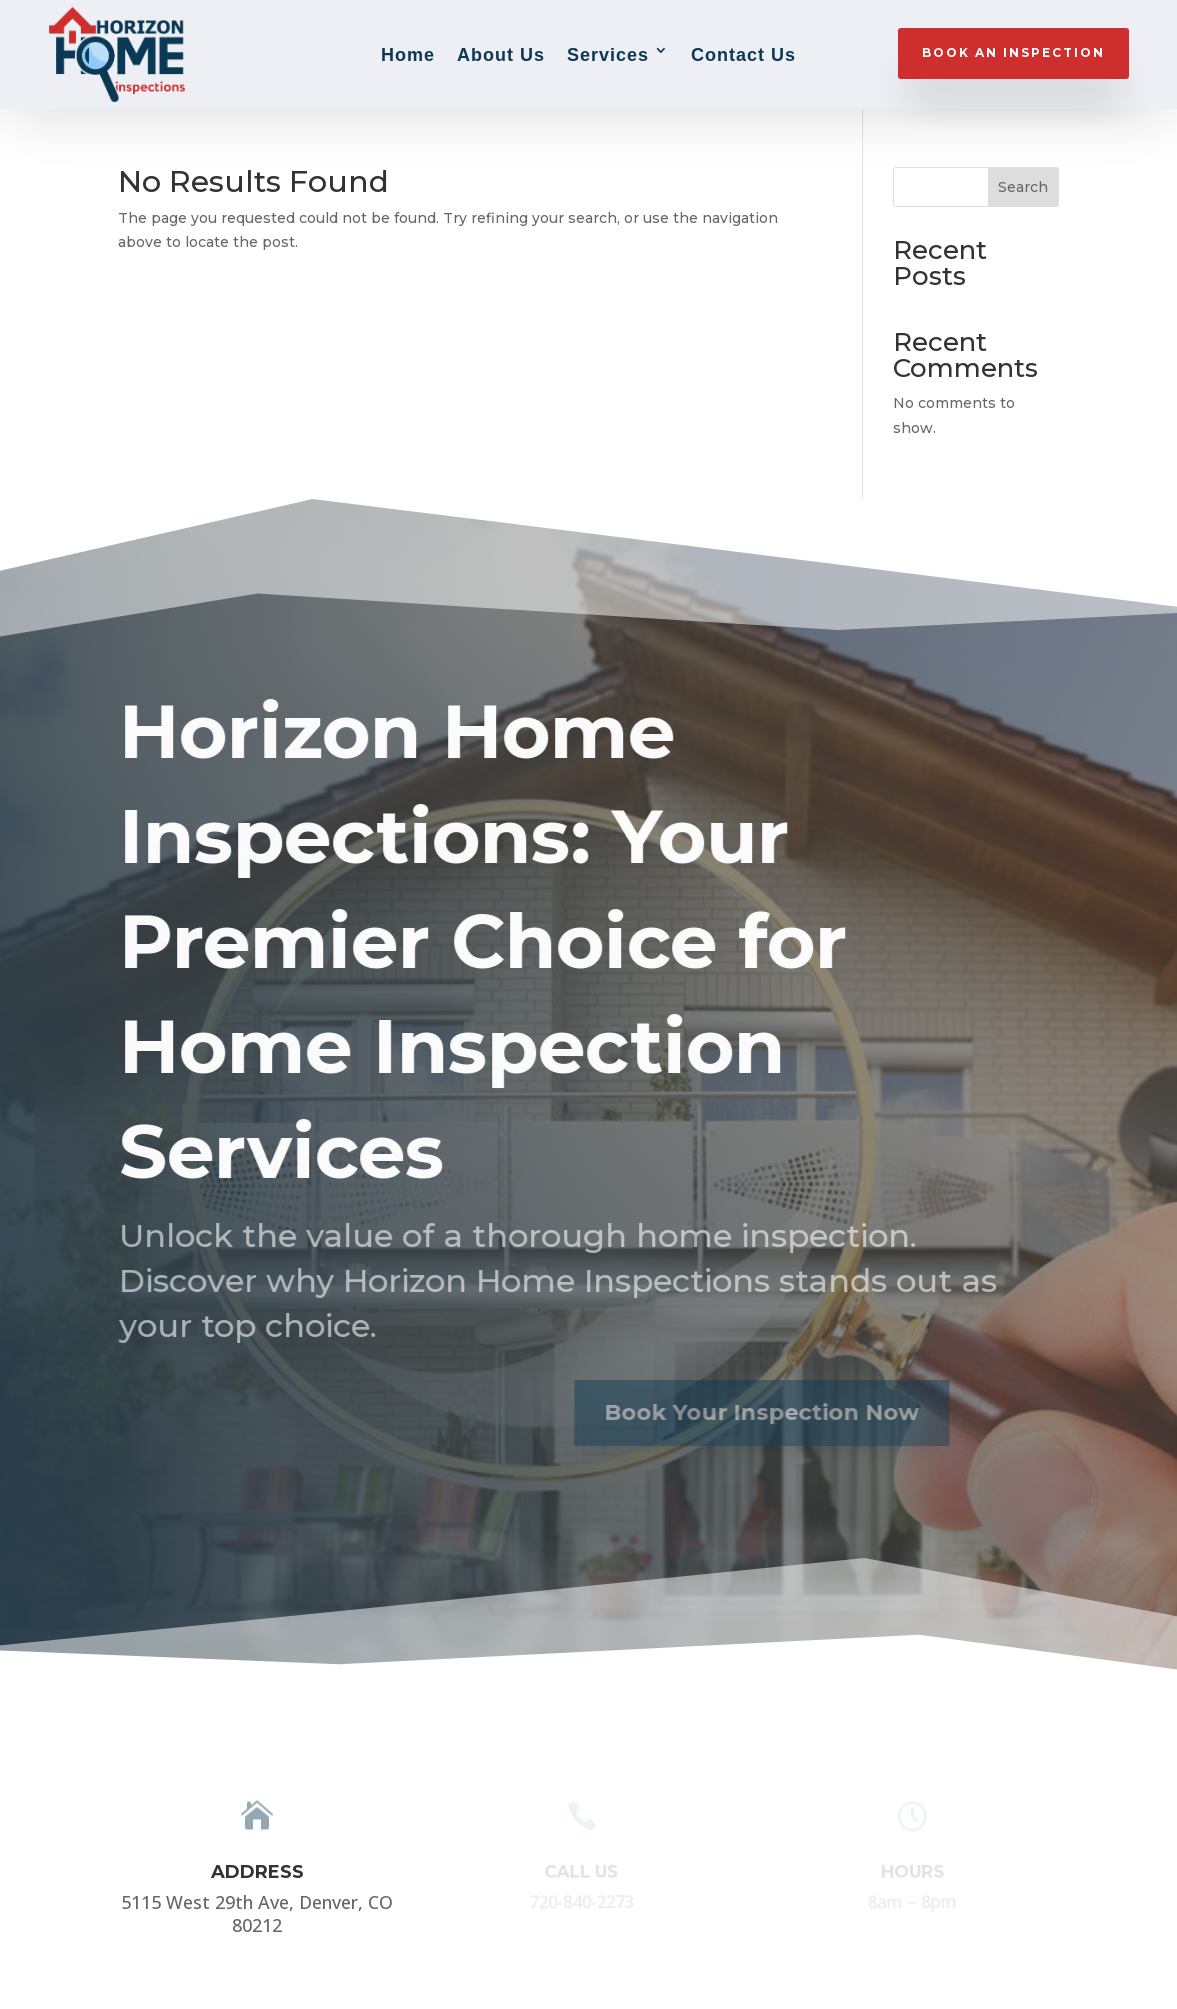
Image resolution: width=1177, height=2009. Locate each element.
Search (1023, 187)
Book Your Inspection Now (736, 1412)
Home (408, 55)
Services (608, 55)
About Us (501, 55)
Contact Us (743, 55)
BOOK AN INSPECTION (1013, 52)
